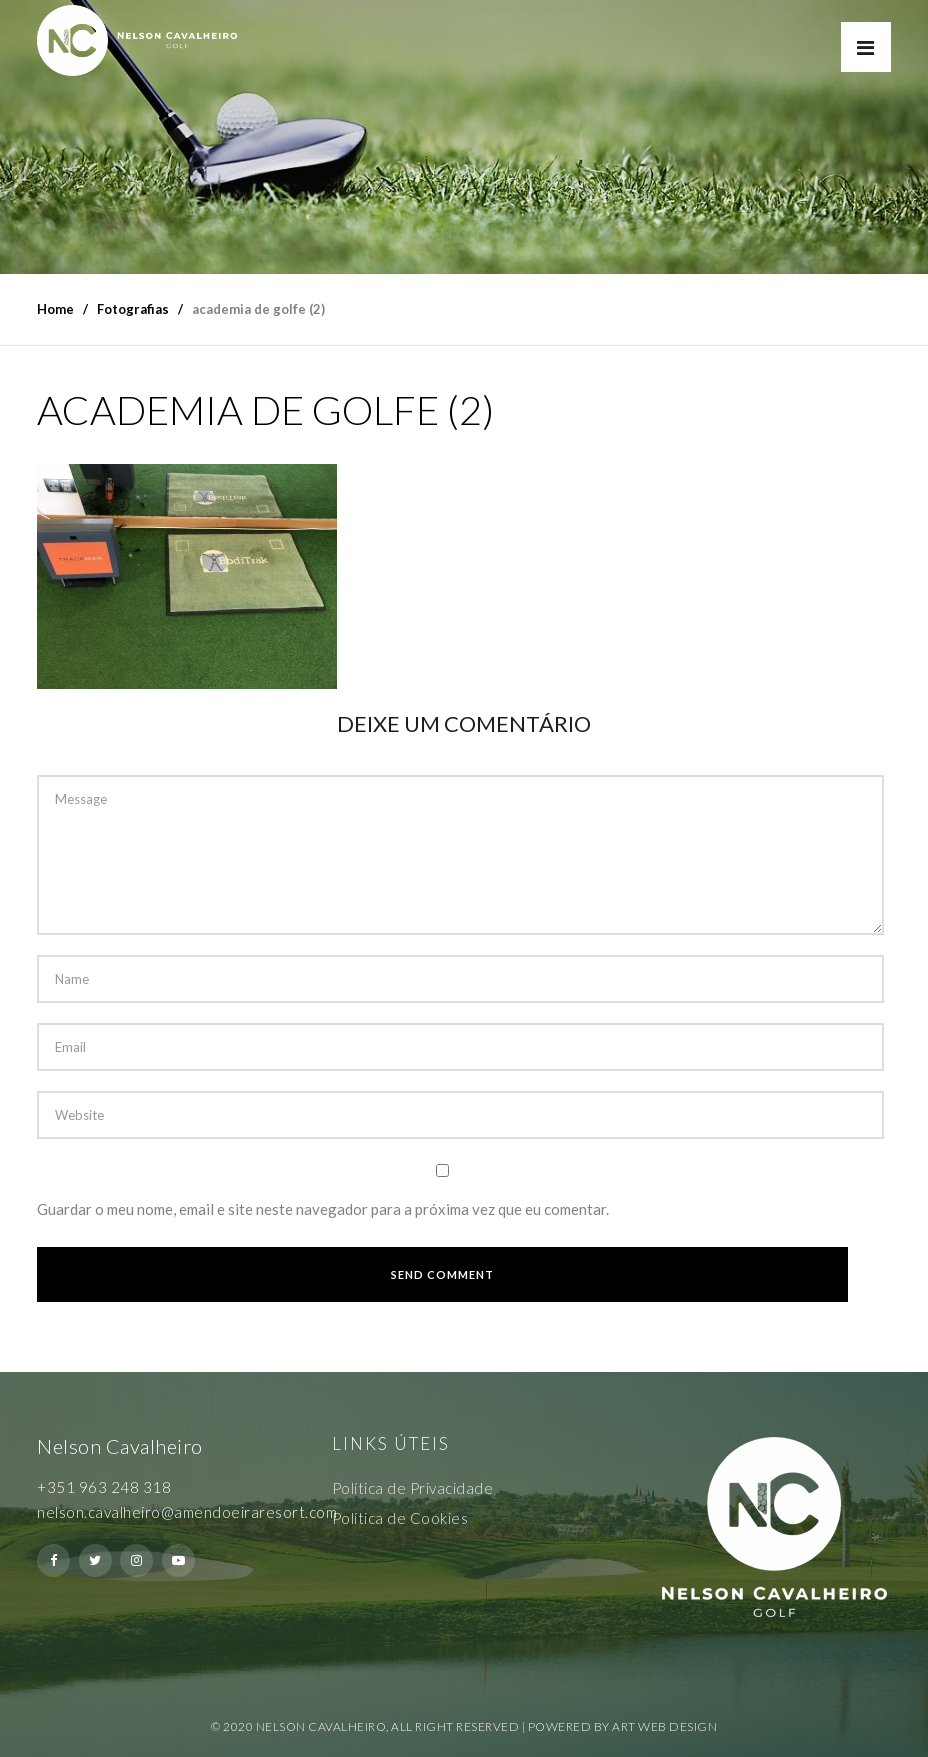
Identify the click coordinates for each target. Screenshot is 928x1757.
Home (55, 309)
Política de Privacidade (413, 1488)
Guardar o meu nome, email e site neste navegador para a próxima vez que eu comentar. (323, 1209)
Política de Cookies (400, 1518)
